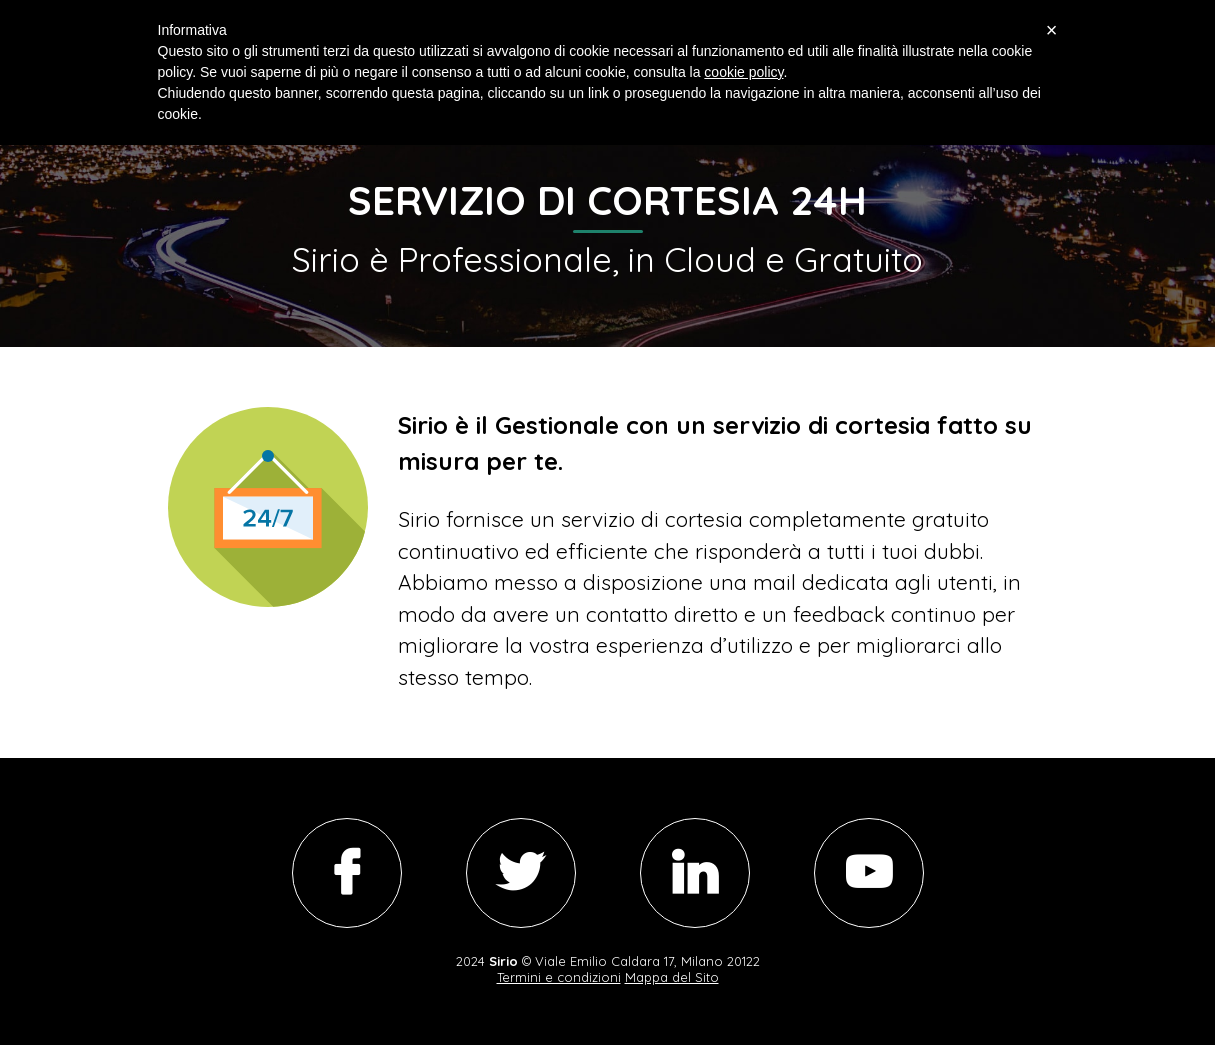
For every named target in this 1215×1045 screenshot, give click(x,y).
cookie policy (743, 72)
